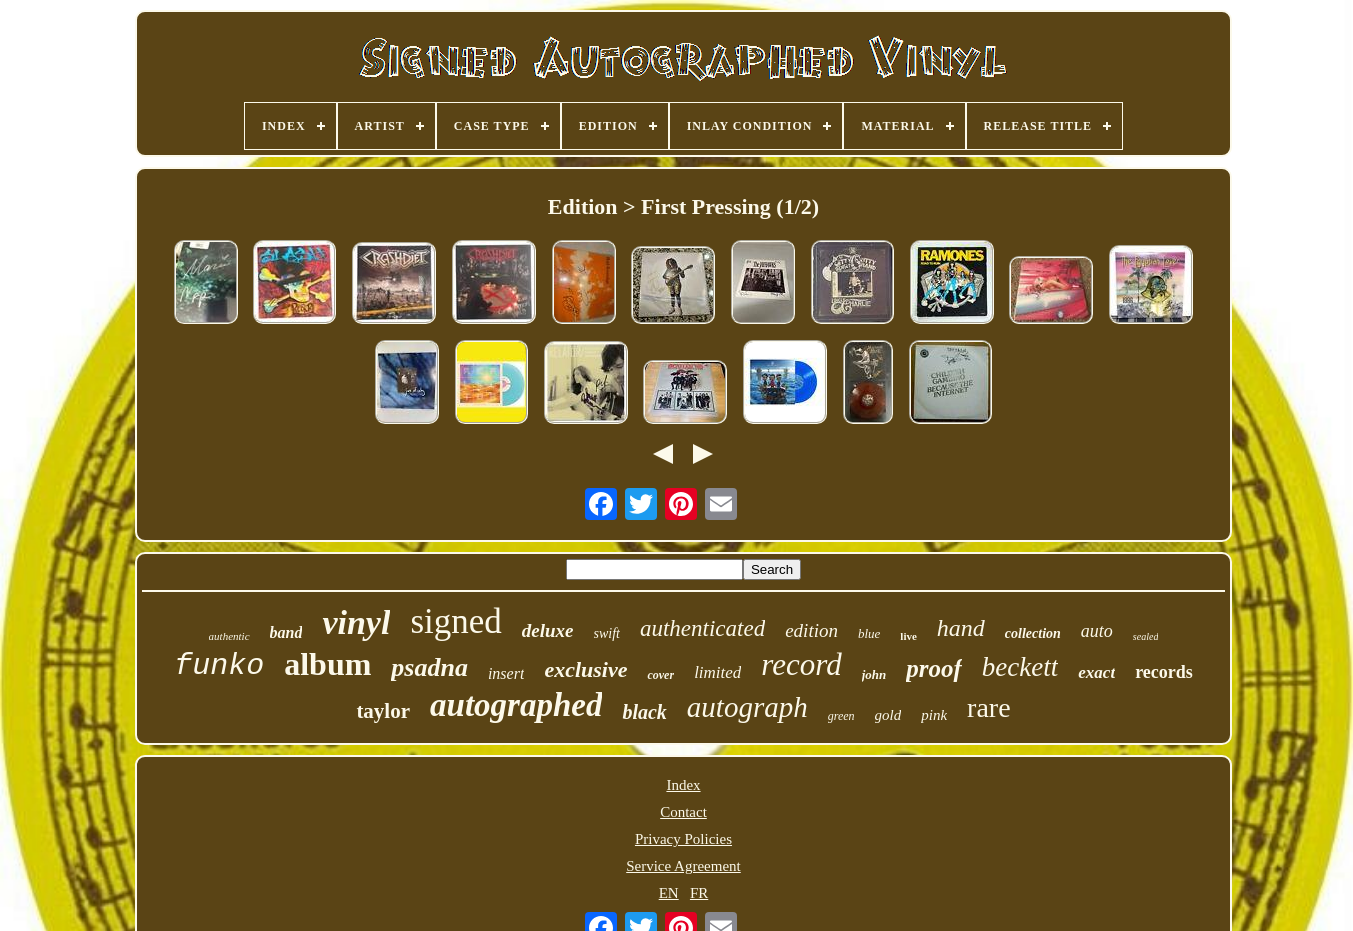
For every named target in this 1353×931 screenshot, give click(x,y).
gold (888, 715)
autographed (516, 705)
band (286, 632)
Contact (683, 812)
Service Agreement (683, 866)
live (908, 636)
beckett (1020, 667)
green (841, 716)
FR (699, 893)
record (801, 664)
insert (506, 673)
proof (934, 668)
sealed (1146, 636)
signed (455, 621)
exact (1096, 672)
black (644, 712)
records (1164, 672)
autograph (747, 707)
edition (811, 630)
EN (669, 893)
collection (1033, 633)
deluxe (548, 630)
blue (869, 633)
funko (219, 666)
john (874, 674)
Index (683, 785)
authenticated (702, 628)
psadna (429, 667)
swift (607, 633)
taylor (383, 711)
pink (934, 715)
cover (660, 675)
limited (717, 672)
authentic (229, 636)
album (327, 664)
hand (961, 628)
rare (989, 707)
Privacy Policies (683, 839)
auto (1097, 631)
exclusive (585, 669)
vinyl (356, 622)
